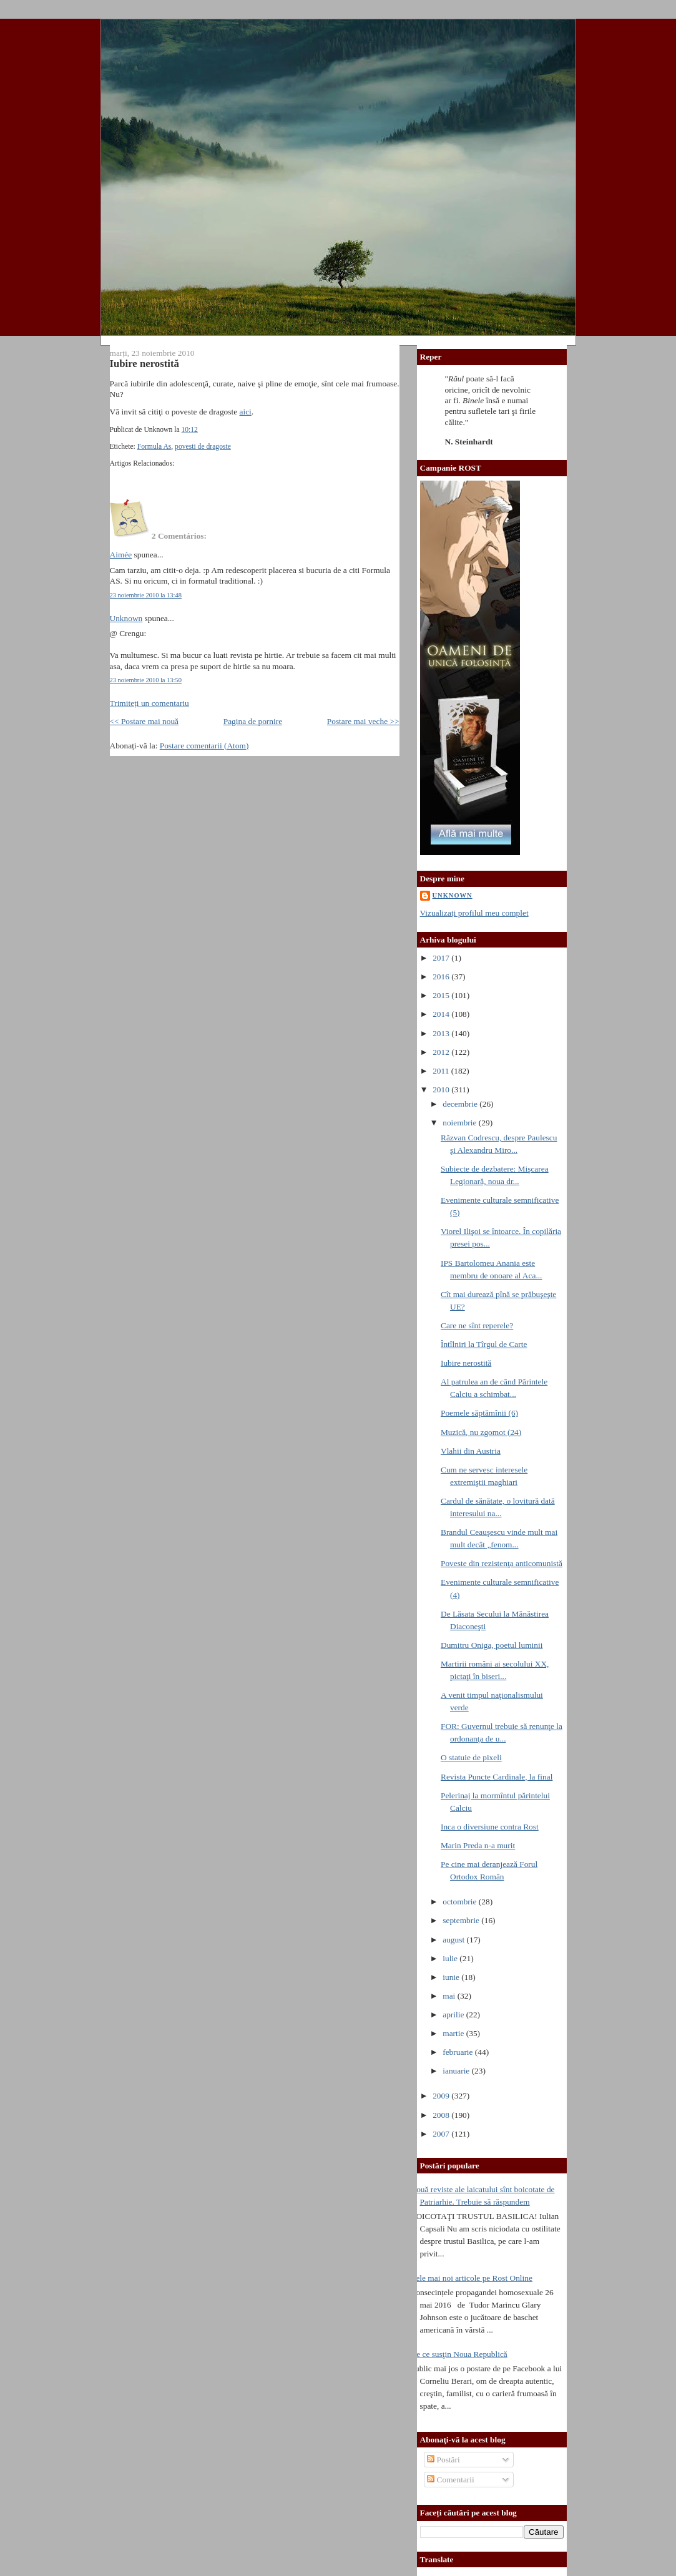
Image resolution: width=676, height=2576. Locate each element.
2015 (442, 995)
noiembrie (461, 1122)
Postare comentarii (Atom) (204, 745)
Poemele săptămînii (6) (479, 1413)
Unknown (126, 618)
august (454, 1939)
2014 (442, 1014)
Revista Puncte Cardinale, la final (496, 1776)
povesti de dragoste (203, 447)
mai (450, 1996)
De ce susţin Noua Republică (459, 2354)
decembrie (461, 1104)
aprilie (454, 2014)
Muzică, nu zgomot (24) (481, 1432)
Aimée (121, 554)
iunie (452, 1977)
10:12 (189, 430)
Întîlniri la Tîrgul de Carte (484, 1344)
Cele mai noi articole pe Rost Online (471, 2278)
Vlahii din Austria (471, 1451)
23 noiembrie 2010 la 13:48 (146, 595)
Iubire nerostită (144, 364)
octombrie (461, 1901)
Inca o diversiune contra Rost (490, 1826)
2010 (442, 1089)
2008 (442, 2115)
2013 (442, 1033)
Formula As (154, 447)
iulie (451, 1958)
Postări (443, 2459)
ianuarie (457, 2070)
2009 (442, 2095)
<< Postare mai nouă (144, 721)
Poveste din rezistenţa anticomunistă (501, 1563)
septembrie (462, 1920)
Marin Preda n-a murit (478, 1845)
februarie (459, 2052)
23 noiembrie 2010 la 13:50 (146, 680)
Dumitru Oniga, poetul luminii (491, 1645)
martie (454, 2033)
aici (246, 411)
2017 (442, 957)
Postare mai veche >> (363, 721)
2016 (442, 976)
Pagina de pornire (252, 721)
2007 (442, 2133)
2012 (442, 1052)
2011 (442, 1070)
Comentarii (450, 2479)
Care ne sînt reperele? (477, 1325)
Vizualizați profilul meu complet (474, 913)
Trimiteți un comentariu (149, 703)
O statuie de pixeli (471, 1757)
